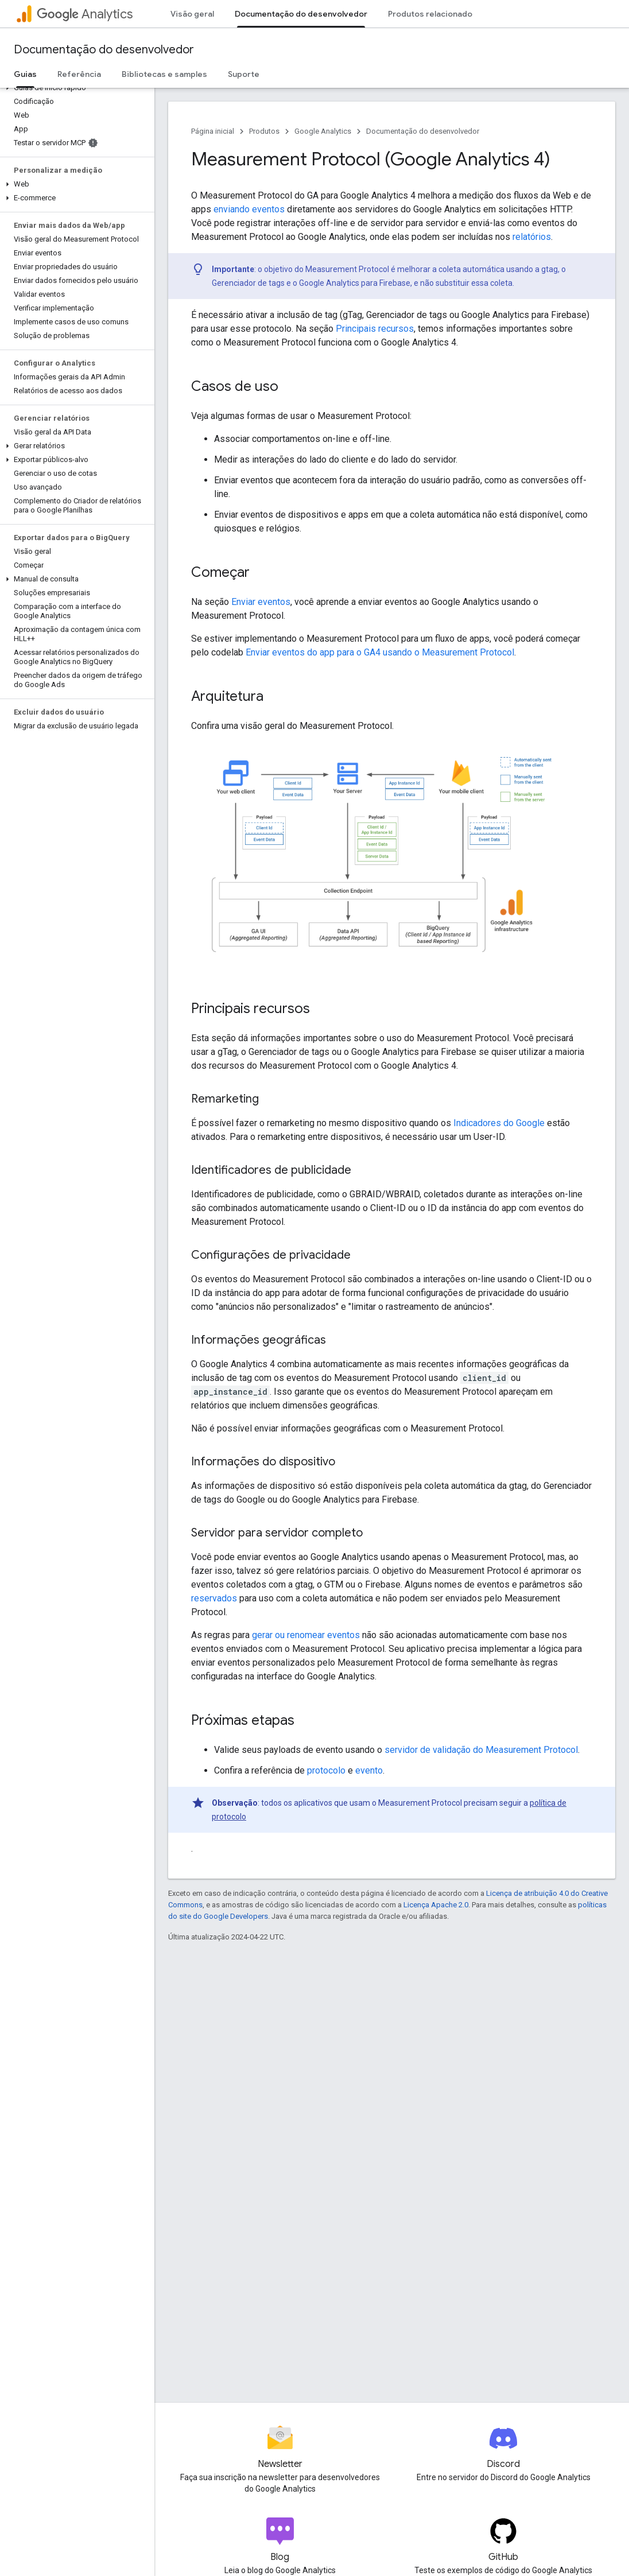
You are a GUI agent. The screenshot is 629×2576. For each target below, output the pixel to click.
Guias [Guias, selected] (25, 74)
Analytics (85, 14)
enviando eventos (249, 209)
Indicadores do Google (499, 1123)
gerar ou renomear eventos (306, 1635)
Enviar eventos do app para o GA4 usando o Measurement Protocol (380, 652)
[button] (75, 88)
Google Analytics (322, 131)
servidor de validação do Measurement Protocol (481, 1749)
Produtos (264, 131)
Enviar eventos (260, 601)
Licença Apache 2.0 (435, 1904)
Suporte (243, 74)
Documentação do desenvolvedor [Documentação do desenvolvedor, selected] (301, 14)
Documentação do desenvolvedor (104, 49)
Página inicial (212, 131)
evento (369, 1770)
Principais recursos (375, 328)
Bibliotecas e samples (164, 74)
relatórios (531, 236)
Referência (79, 74)
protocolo (326, 1770)
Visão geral (192, 14)
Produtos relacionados (432, 14)
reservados (214, 1598)
